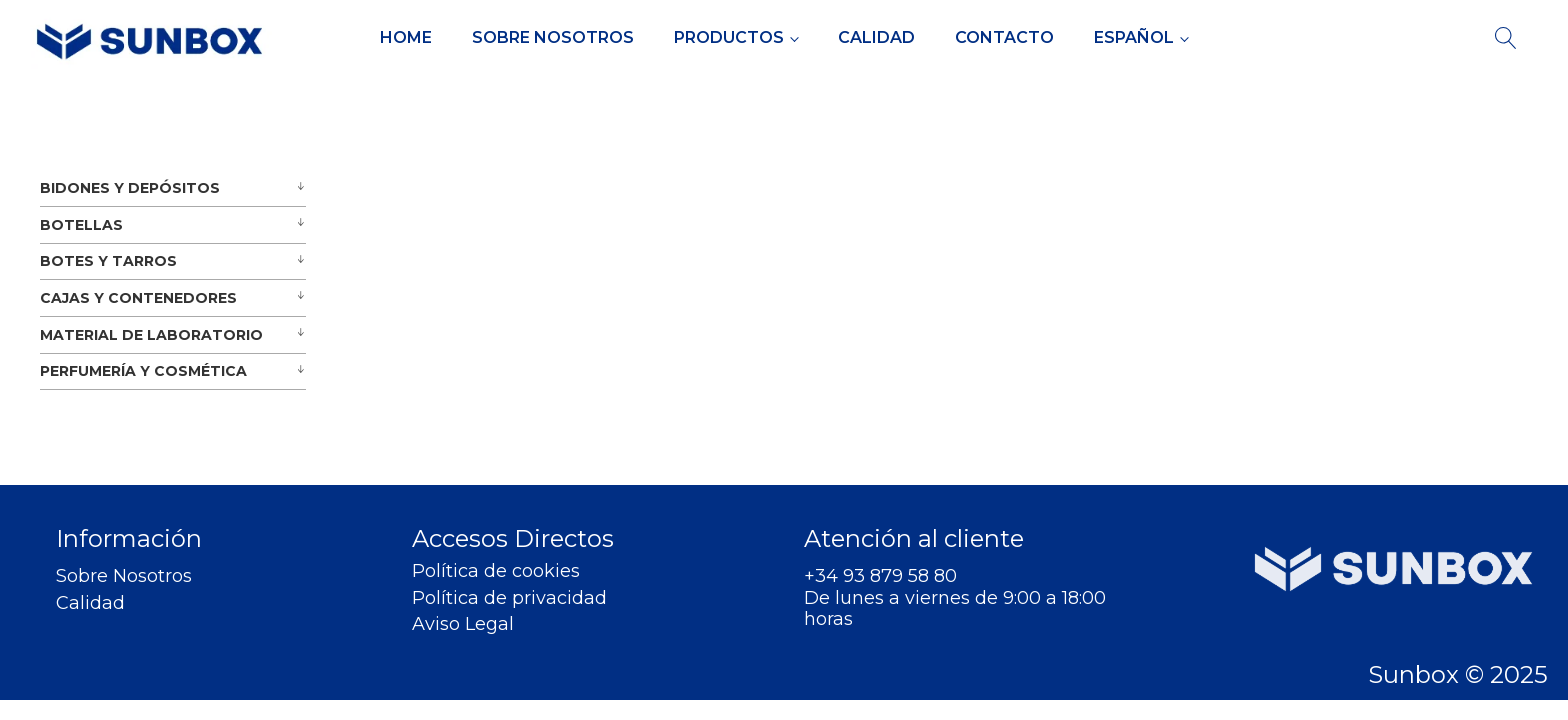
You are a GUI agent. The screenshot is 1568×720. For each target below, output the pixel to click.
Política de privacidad (509, 598)
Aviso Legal (463, 624)
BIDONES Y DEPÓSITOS (130, 188)
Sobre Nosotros (553, 37)
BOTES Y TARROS (108, 261)
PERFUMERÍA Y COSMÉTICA (143, 371)
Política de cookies (496, 571)
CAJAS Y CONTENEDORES (138, 298)
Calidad (876, 37)
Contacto (1004, 37)
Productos (729, 37)
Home (406, 37)
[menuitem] (1141, 38)
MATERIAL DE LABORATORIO (151, 335)
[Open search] (1506, 38)
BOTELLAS (81, 225)
